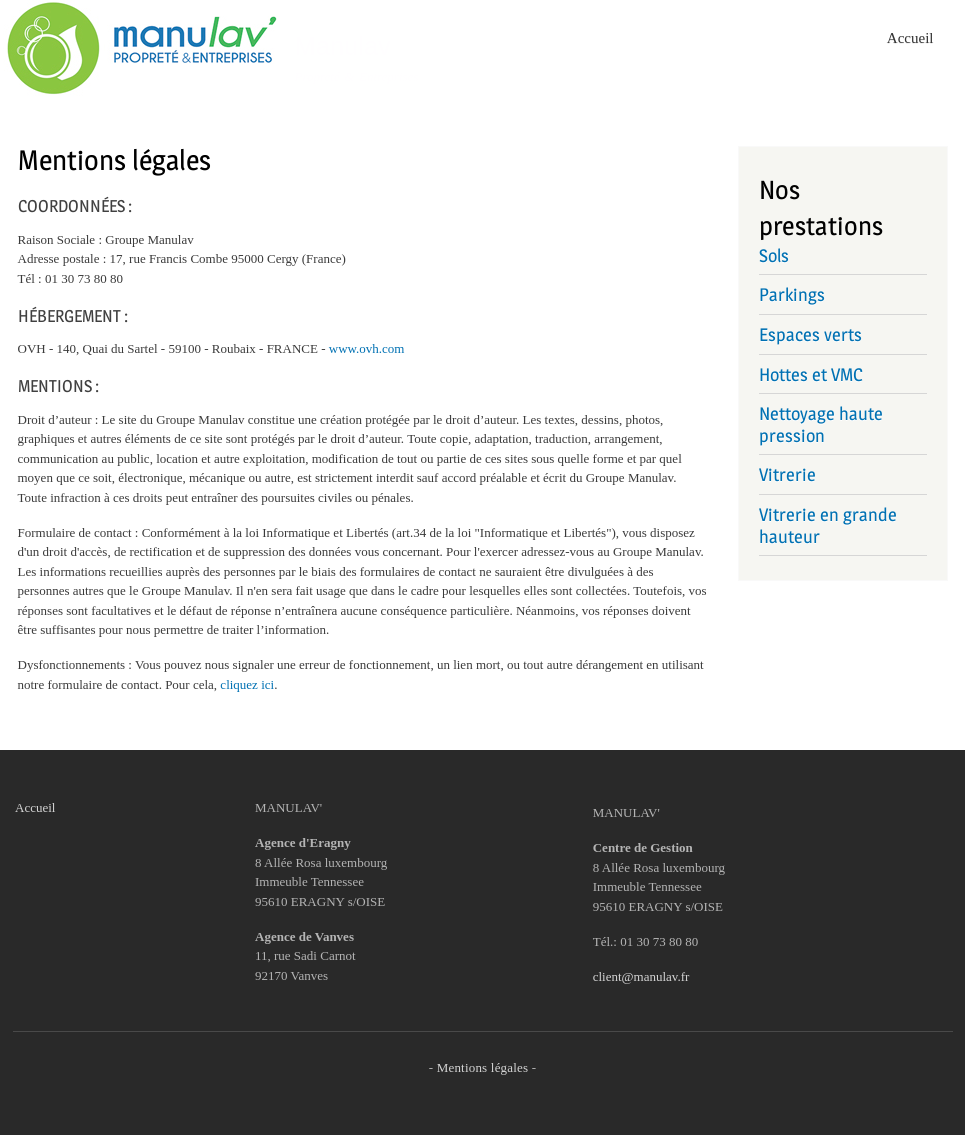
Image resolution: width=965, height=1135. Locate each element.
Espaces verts (810, 334)
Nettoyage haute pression (821, 424)
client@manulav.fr (641, 976)
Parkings (792, 294)
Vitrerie (787, 474)
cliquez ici (247, 684)
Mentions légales (483, 1067)
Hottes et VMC (811, 374)
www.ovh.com (367, 348)
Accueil (910, 38)
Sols (774, 255)
